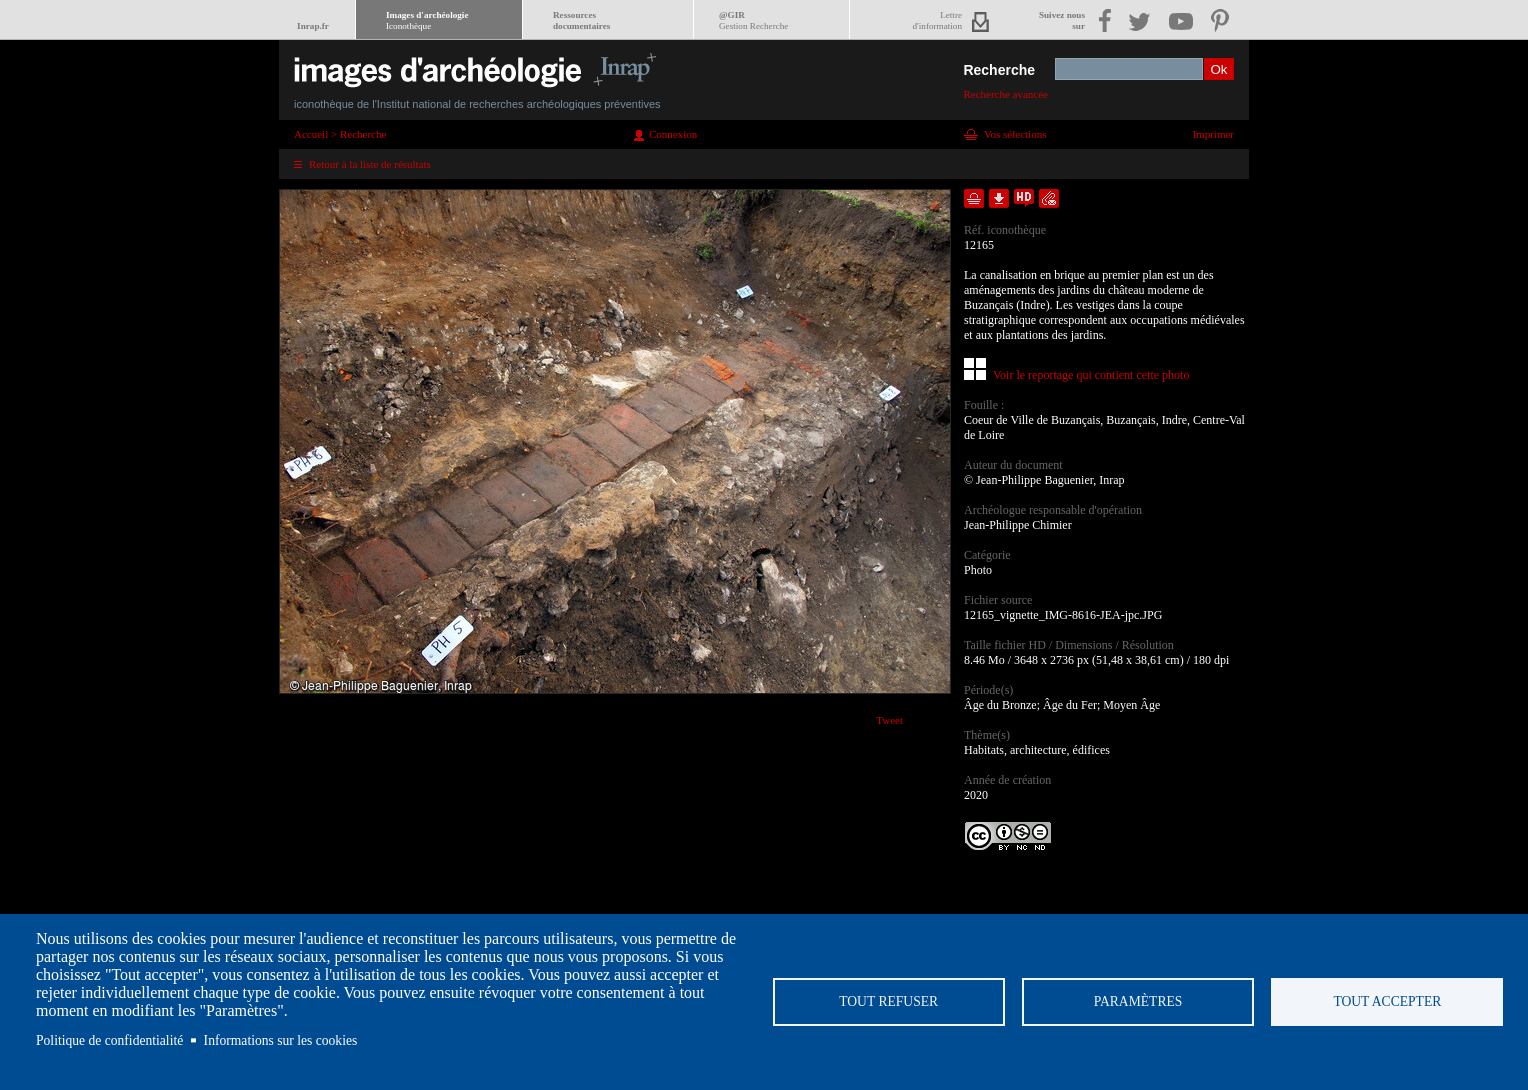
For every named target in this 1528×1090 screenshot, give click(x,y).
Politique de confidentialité (109, 1040)
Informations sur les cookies (281, 1040)
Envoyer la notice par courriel (1049, 198)
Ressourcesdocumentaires (581, 20)
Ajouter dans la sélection (974, 198)
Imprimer (1213, 134)
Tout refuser (888, 1001)
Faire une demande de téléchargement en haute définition (1024, 198)
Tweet (889, 720)
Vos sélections (1015, 134)
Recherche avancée (1005, 94)
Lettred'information (937, 20)
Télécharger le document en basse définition (999, 198)
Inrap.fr (313, 26)
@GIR (753, 20)
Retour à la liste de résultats (370, 164)
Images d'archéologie (427, 20)
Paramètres (1138, 1001)
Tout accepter (1387, 1001)
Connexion (673, 134)
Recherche (999, 70)
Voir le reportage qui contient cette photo (1091, 375)
